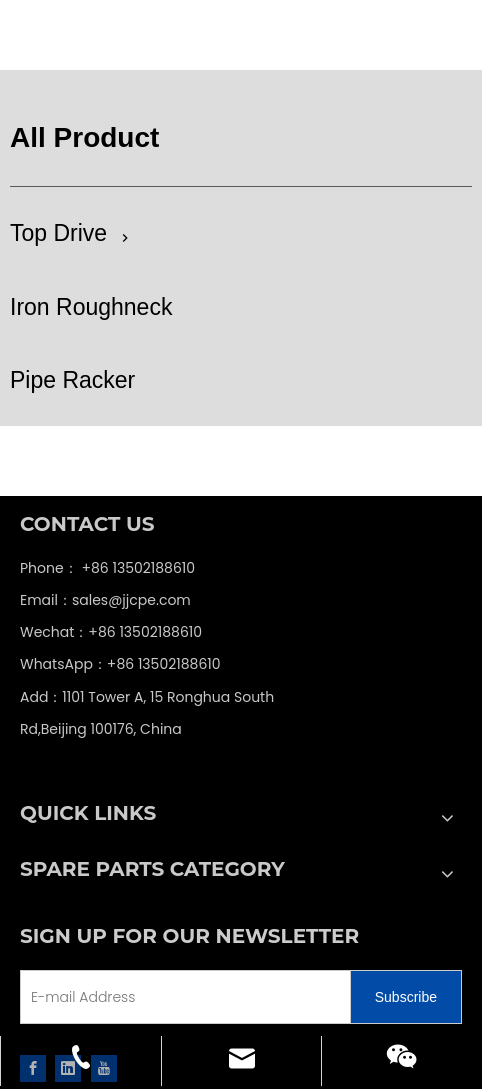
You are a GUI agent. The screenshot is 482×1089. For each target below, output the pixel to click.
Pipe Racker (72, 380)
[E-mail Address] (157, 997)
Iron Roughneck (91, 307)
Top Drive (58, 233)
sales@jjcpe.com (131, 600)
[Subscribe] (406, 997)
